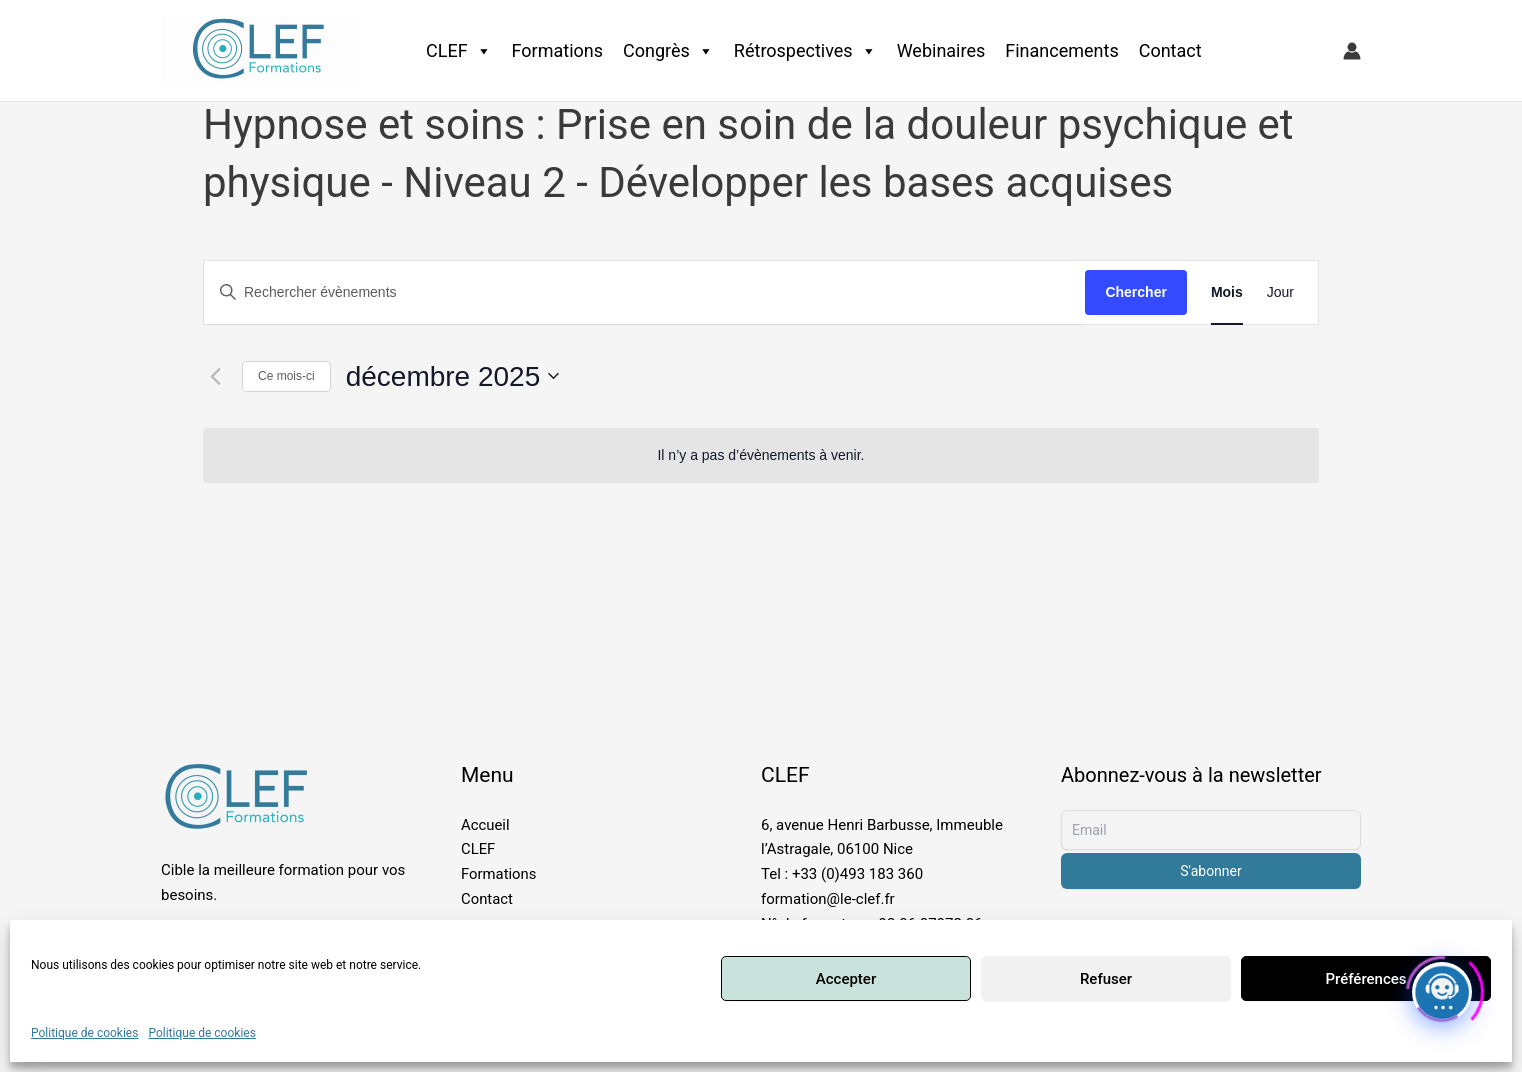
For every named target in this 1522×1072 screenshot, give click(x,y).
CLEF (459, 51)
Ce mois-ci (286, 376)
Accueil (485, 825)
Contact (1170, 50)
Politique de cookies (84, 1033)
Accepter (846, 979)
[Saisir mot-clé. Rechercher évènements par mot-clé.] (644, 292)
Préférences (1365, 979)
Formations (557, 50)
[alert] (761, 455)
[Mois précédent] (215, 376)
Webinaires (941, 50)
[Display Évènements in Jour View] (1280, 292)
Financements (1061, 50)
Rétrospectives (805, 51)
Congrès (668, 51)
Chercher (1135, 292)
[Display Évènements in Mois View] (1227, 292)
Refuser (1106, 979)
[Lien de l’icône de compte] (1352, 51)
